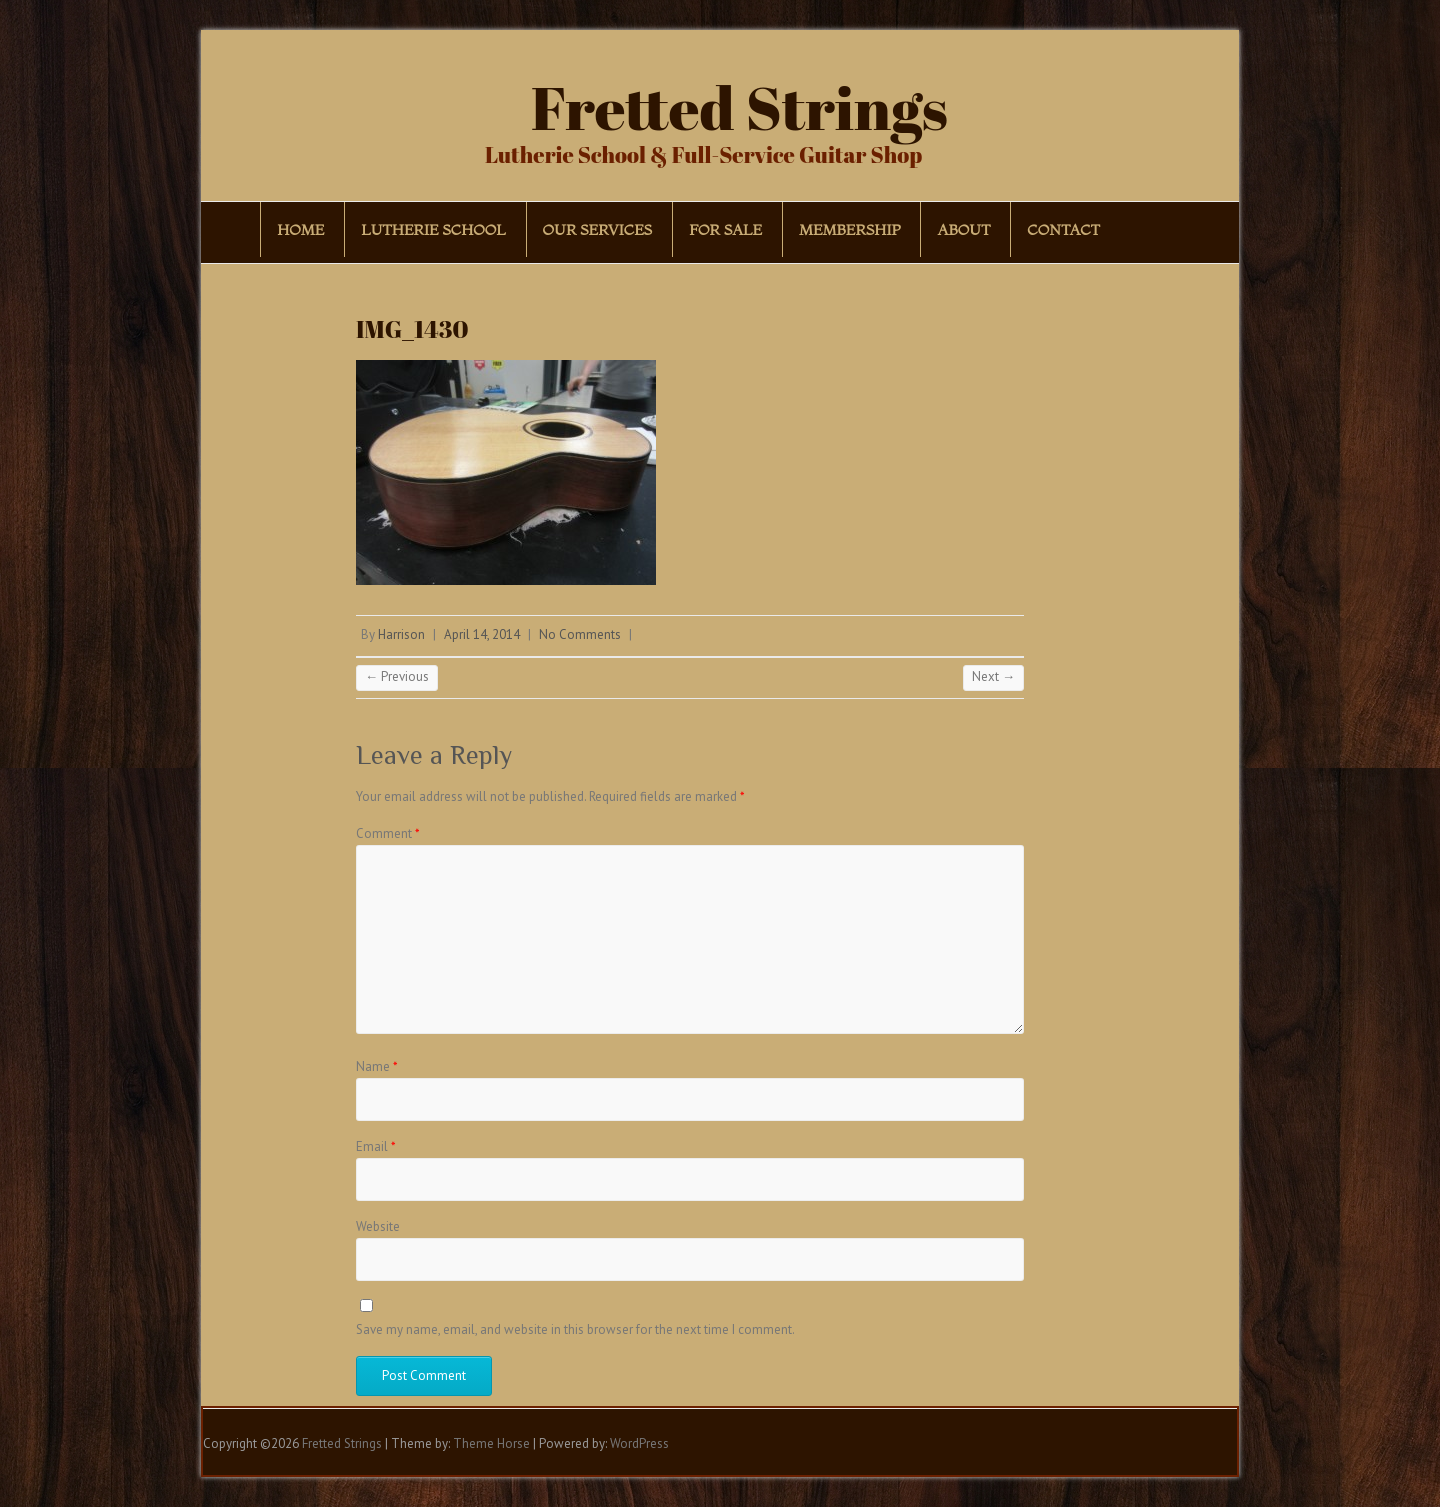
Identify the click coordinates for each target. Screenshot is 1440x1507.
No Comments (580, 634)
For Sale (725, 229)
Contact (1063, 229)
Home (300, 229)
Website (378, 1226)
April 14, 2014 (482, 634)
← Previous (397, 676)
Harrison (401, 634)
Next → (993, 676)
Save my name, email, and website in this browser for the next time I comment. (575, 1329)
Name (377, 1066)
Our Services (598, 229)
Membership (849, 229)
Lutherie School (433, 229)
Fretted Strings (739, 107)
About (963, 229)
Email (376, 1146)
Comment (388, 833)
